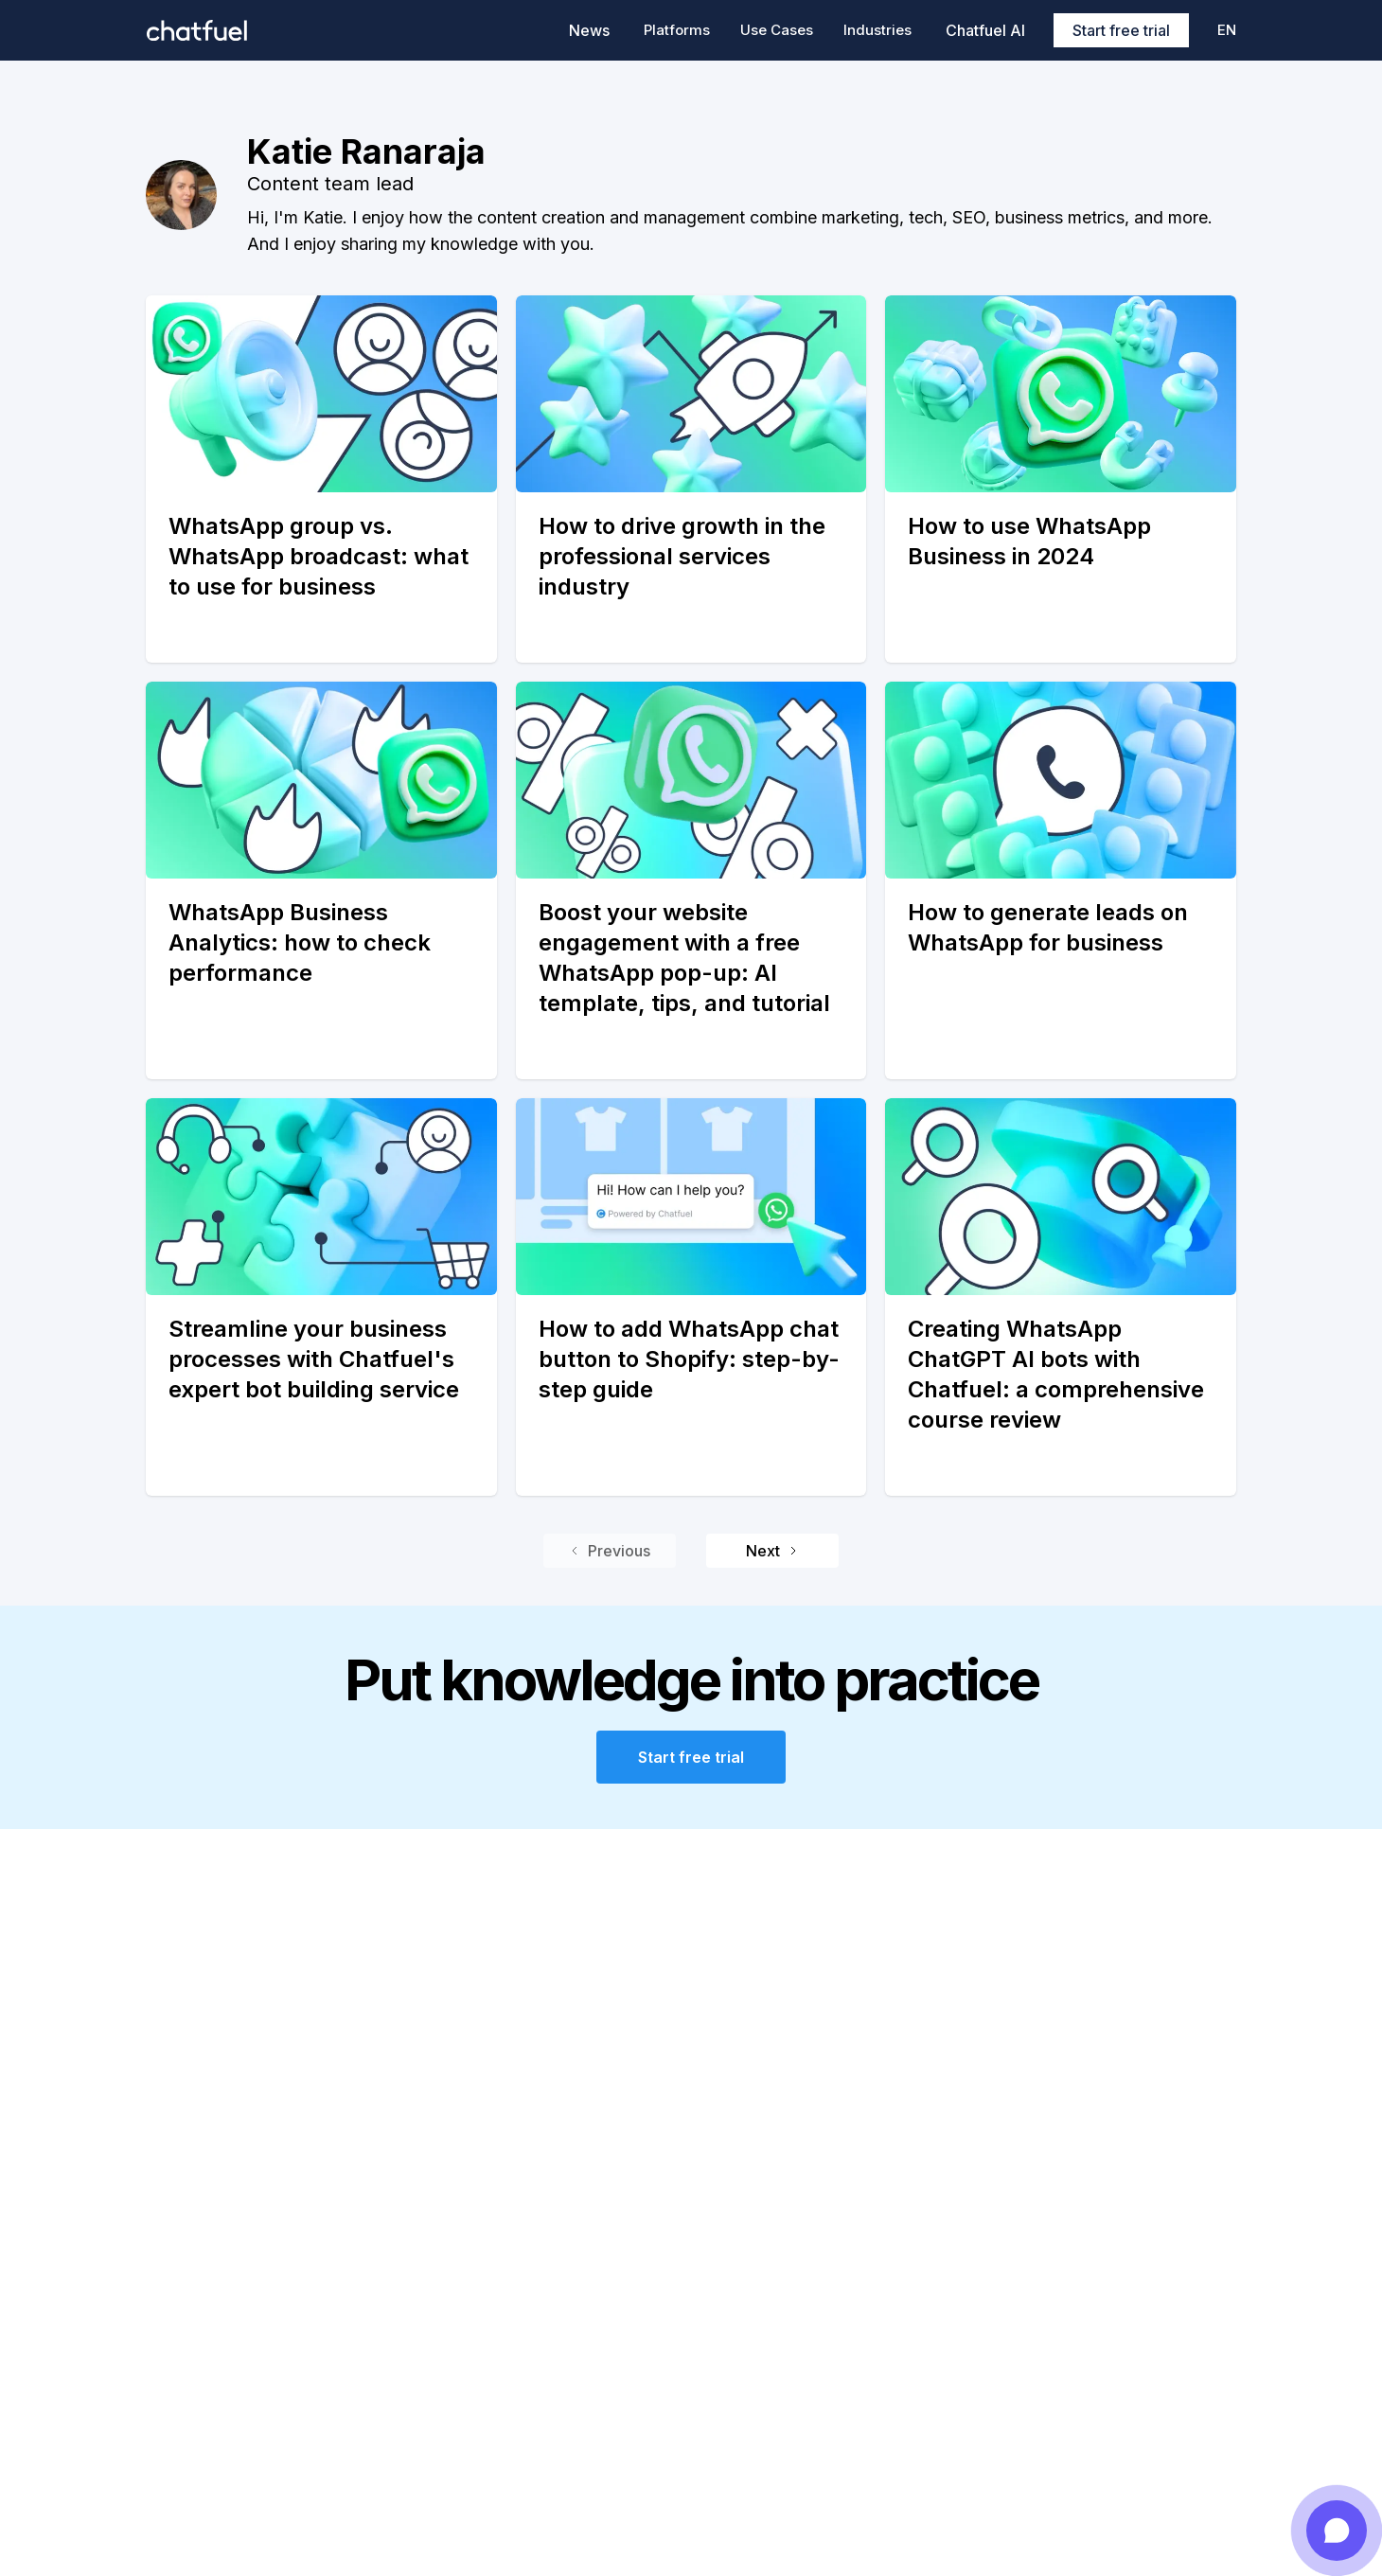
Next (772, 1550)
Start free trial (1121, 30)
